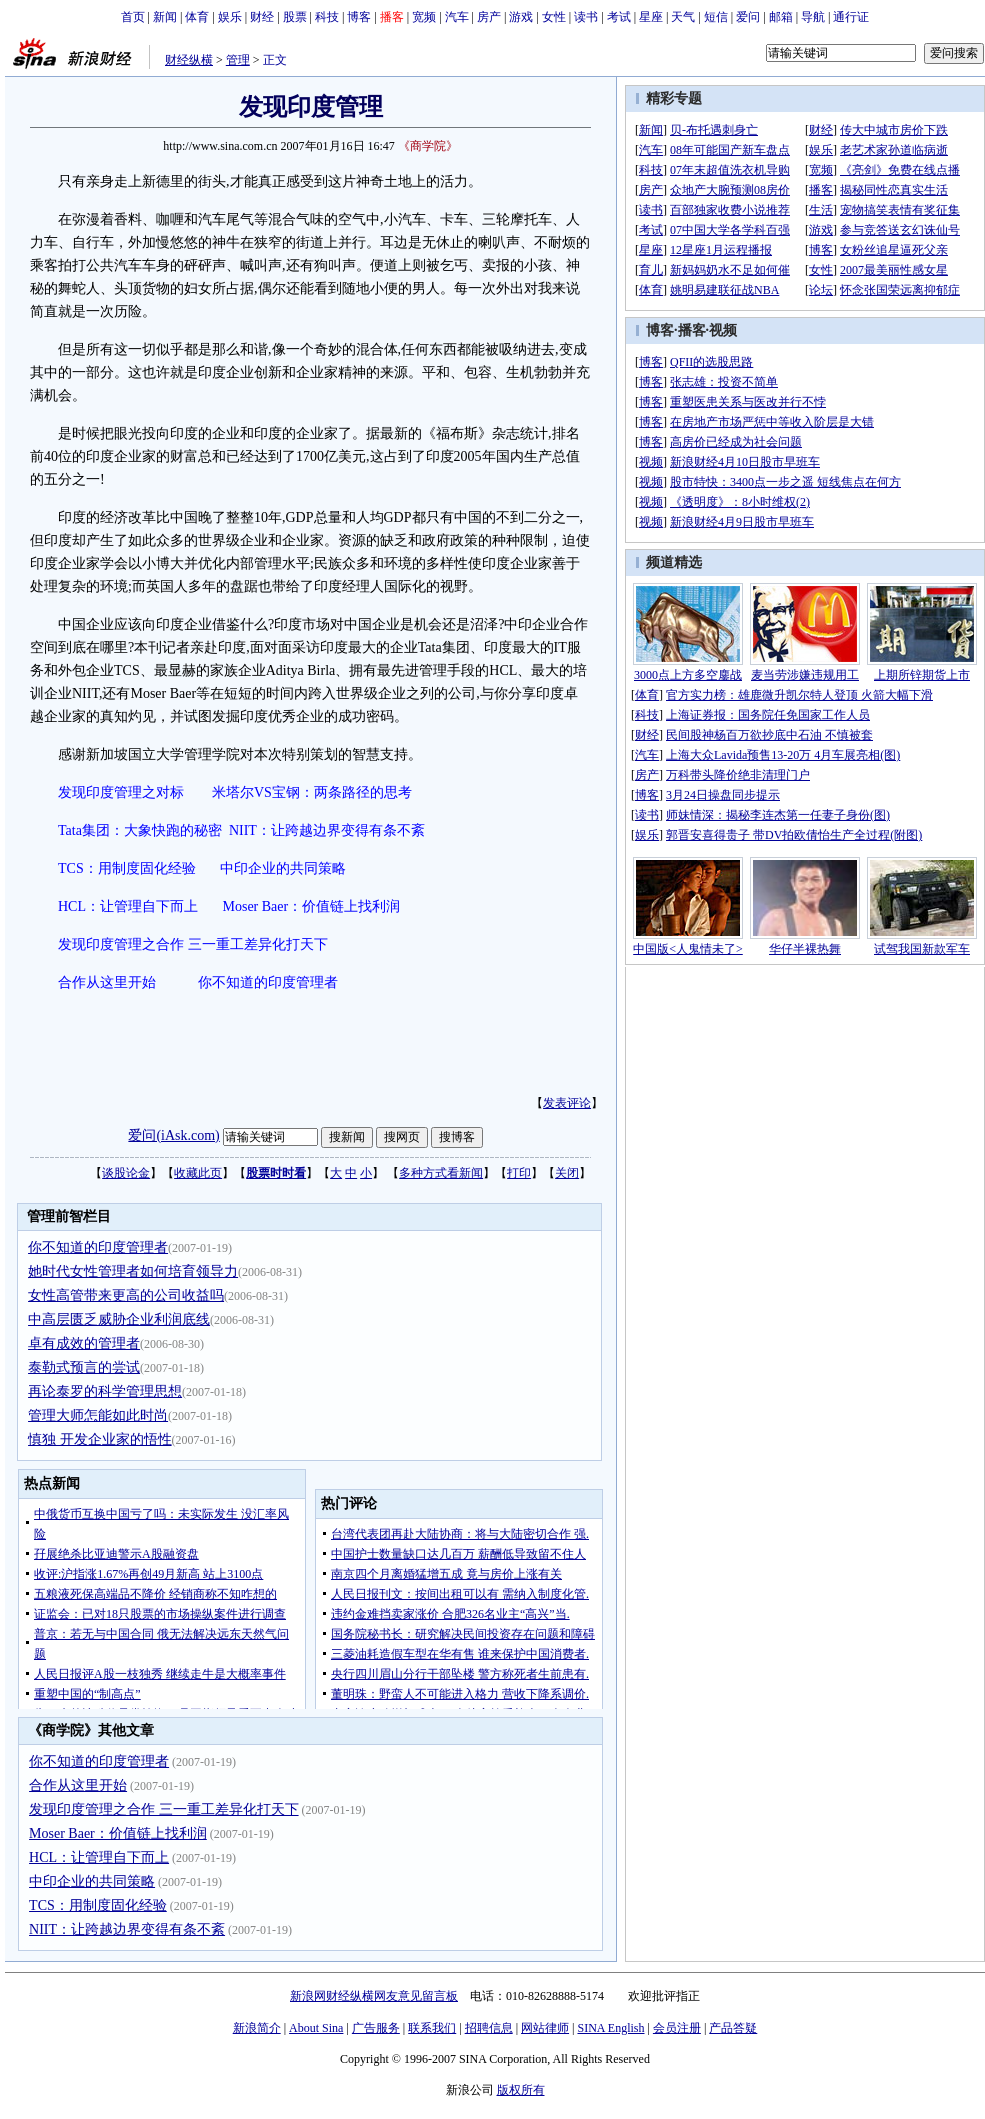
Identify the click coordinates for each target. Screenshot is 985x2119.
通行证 (851, 17)
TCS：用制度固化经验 (127, 868)
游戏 (521, 17)
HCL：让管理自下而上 (128, 906)
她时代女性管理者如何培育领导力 (133, 1271)
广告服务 (376, 2028)
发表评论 (567, 1103)
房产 (489, 17)
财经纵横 (189, 60)
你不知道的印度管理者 (268, 982)
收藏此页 (198, 1173)
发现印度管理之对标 (121, 792)
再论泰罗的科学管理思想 (105, 1391)
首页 (133, 17)
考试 (619, 17)
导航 (813, 17)
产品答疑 (733, 2028)
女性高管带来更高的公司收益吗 (126, 1295)
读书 (586, 17)
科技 (327, 17)
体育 (197, 17)
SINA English (610, 2028)
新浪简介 (257, 2028)
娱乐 (230, 17)
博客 (359, 17)
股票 (295, 17)
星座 (651, 17)
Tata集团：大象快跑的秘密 (140, 830)
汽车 (457, 17)
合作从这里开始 (107, 982)
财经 (262, 17)
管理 (238, 60)
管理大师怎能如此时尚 (98, 1415)
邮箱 (781, 17)
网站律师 (545, 2028)
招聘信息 (489, 2028)
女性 (554, 17)
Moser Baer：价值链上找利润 (312, 906)
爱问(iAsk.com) (173, 1135)
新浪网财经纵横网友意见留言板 (374, 1996)
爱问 (748, 17)
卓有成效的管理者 (84, 1343)
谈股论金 (126, 1173)
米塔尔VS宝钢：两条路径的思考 (312, 792)
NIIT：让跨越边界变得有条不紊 (327, 830)
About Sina (316, 2028)
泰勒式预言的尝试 (84, 1367)
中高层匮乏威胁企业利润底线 (119, 1319)
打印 (519, 1173)
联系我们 (432, 2028)
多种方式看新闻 (441, 1173)
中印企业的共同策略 (283, 868)
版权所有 (521, 2090)
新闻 (165, 17)
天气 (683, 17)
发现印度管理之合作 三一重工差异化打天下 (193, 944)
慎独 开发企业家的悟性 (100, 1439)
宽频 (424, 17)
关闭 (567, 1173)
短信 (716, 17)
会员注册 (677, 2028)
